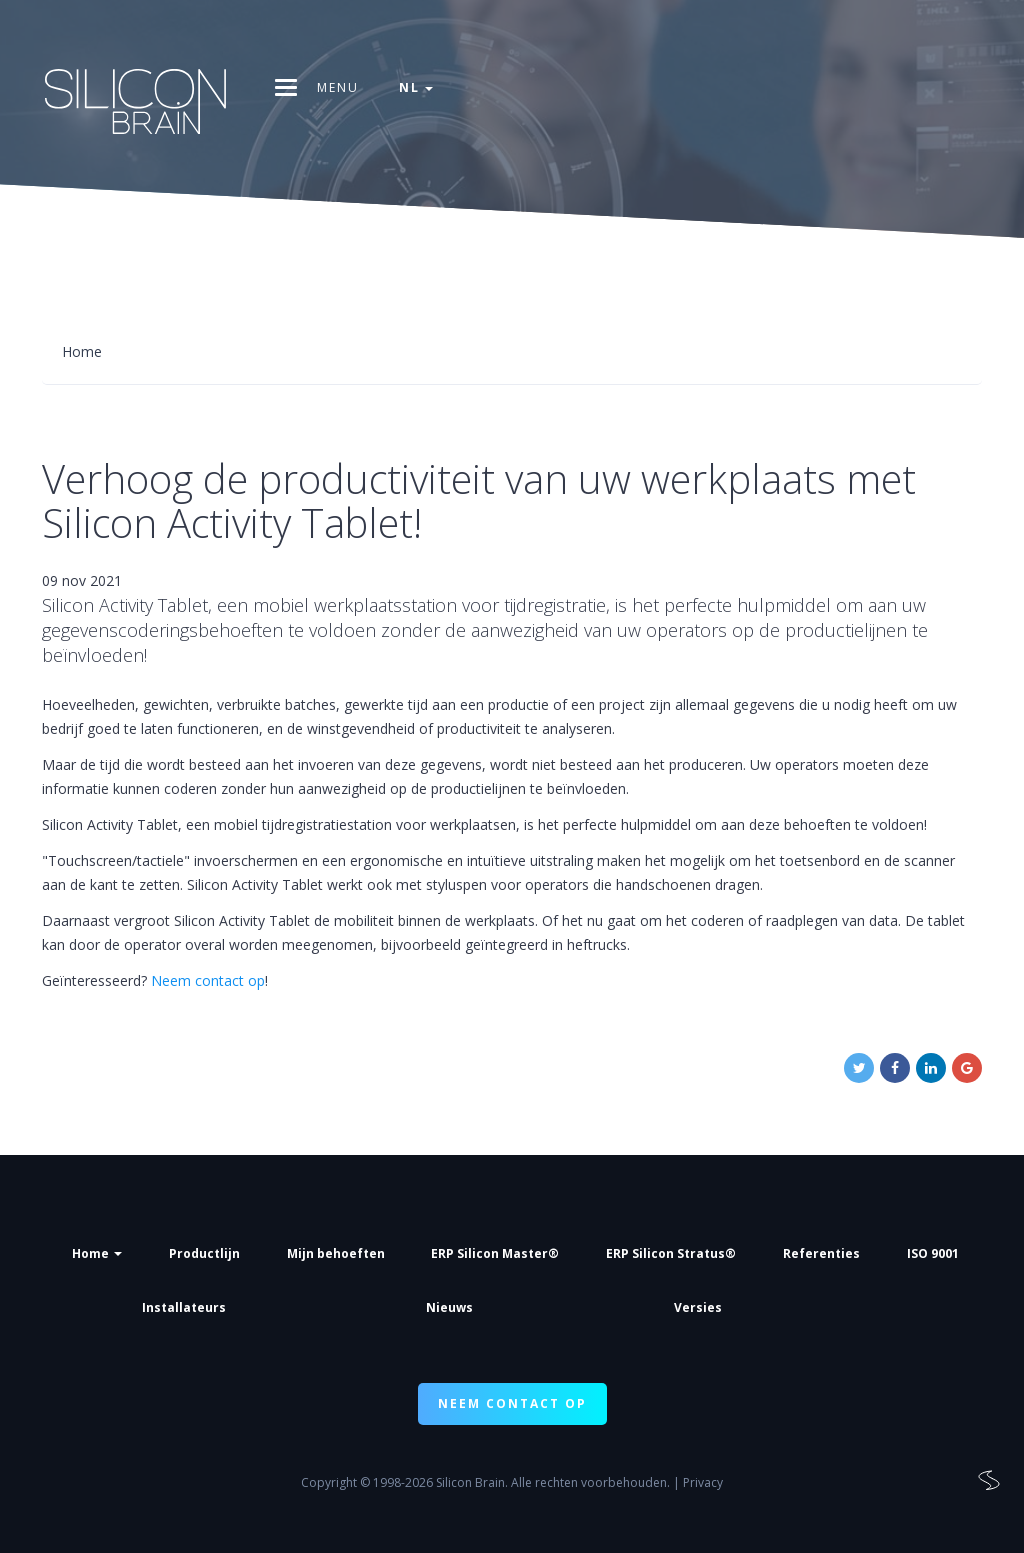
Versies (698, 1307)
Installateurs (184, 1307)
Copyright (329, 1482)
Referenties (821, 1253)
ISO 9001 (933, 1253)
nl (416, 87)
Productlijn (204, 1253)
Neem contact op (208, 980)
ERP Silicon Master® (495, 1253)
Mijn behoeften (336, 1253)
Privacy (703, 1482)
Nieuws (449, 1307)
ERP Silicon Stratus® (671, 1253)
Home (97, 1253)
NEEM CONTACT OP (512, 1403)
